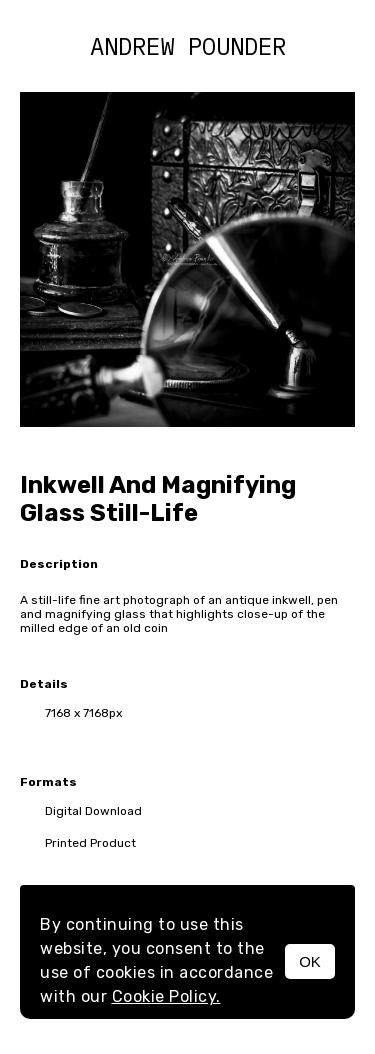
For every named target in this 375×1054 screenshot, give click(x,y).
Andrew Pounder (188, 46)
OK (310, 961)
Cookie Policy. (166, 996)
